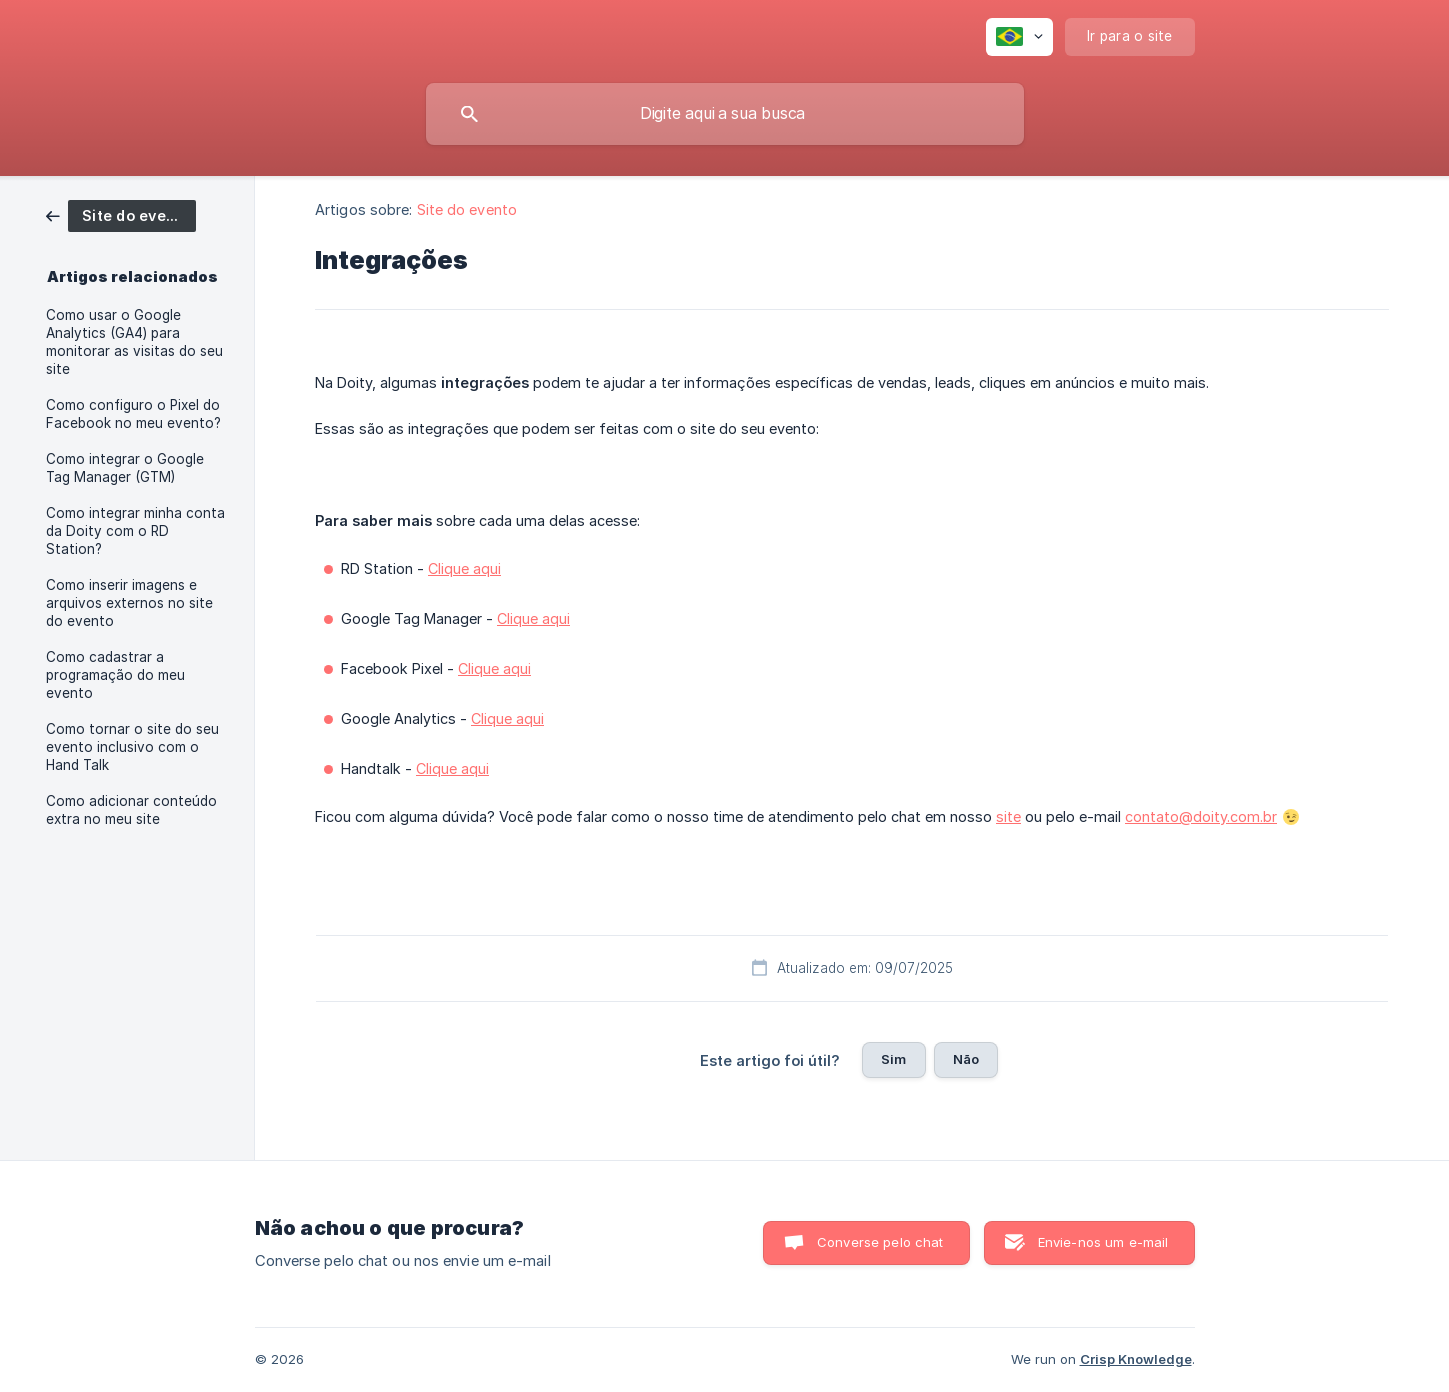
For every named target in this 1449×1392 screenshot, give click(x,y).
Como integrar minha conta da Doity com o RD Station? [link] (135, 531)
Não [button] (966, 1059)
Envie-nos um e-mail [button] (1103, 1242)
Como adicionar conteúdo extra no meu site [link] (131, 810)
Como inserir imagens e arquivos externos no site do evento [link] (129, 603)
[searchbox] (725, 114)
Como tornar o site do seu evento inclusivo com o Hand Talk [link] (132, 747)
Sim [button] (893, 1059)
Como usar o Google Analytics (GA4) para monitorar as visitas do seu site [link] (134, 342)
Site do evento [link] (467, 209)
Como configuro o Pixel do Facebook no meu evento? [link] (133, 414)
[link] (121, 214)
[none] (1019, 37)
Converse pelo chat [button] (880, 1242)
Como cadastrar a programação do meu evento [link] (115, 675)
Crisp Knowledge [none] (1136, 1359)
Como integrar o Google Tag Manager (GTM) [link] (125, 468)
